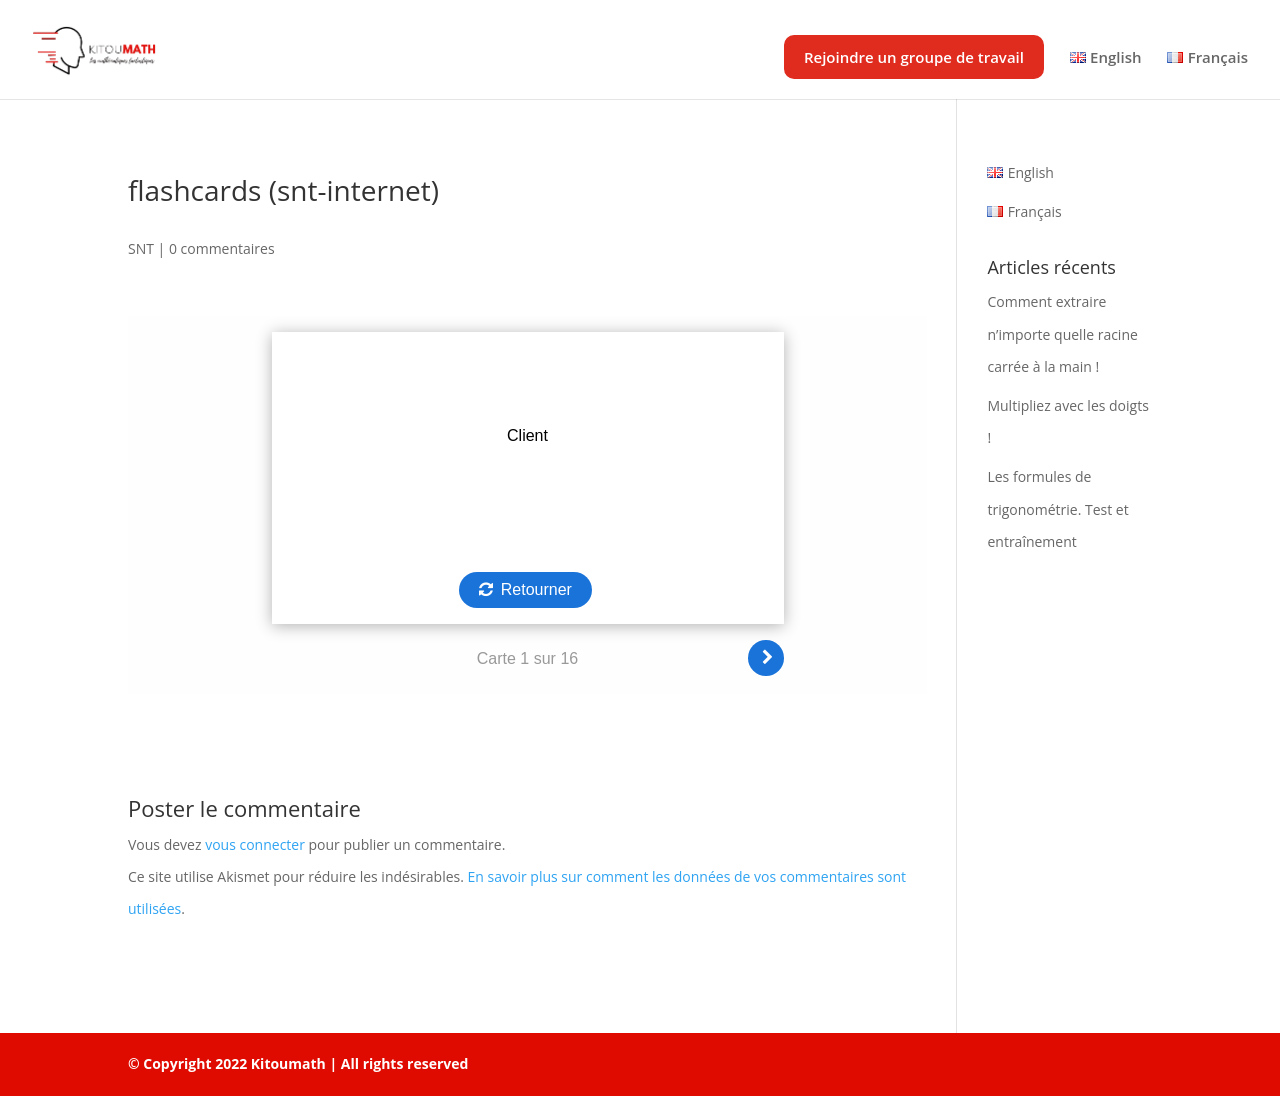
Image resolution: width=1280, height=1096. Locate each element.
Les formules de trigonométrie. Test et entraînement (1057, 508)
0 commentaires (222, 248)
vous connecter (255, 844)
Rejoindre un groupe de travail (914, 57)
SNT (141, 248)
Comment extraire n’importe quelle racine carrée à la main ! (1062, 333)
